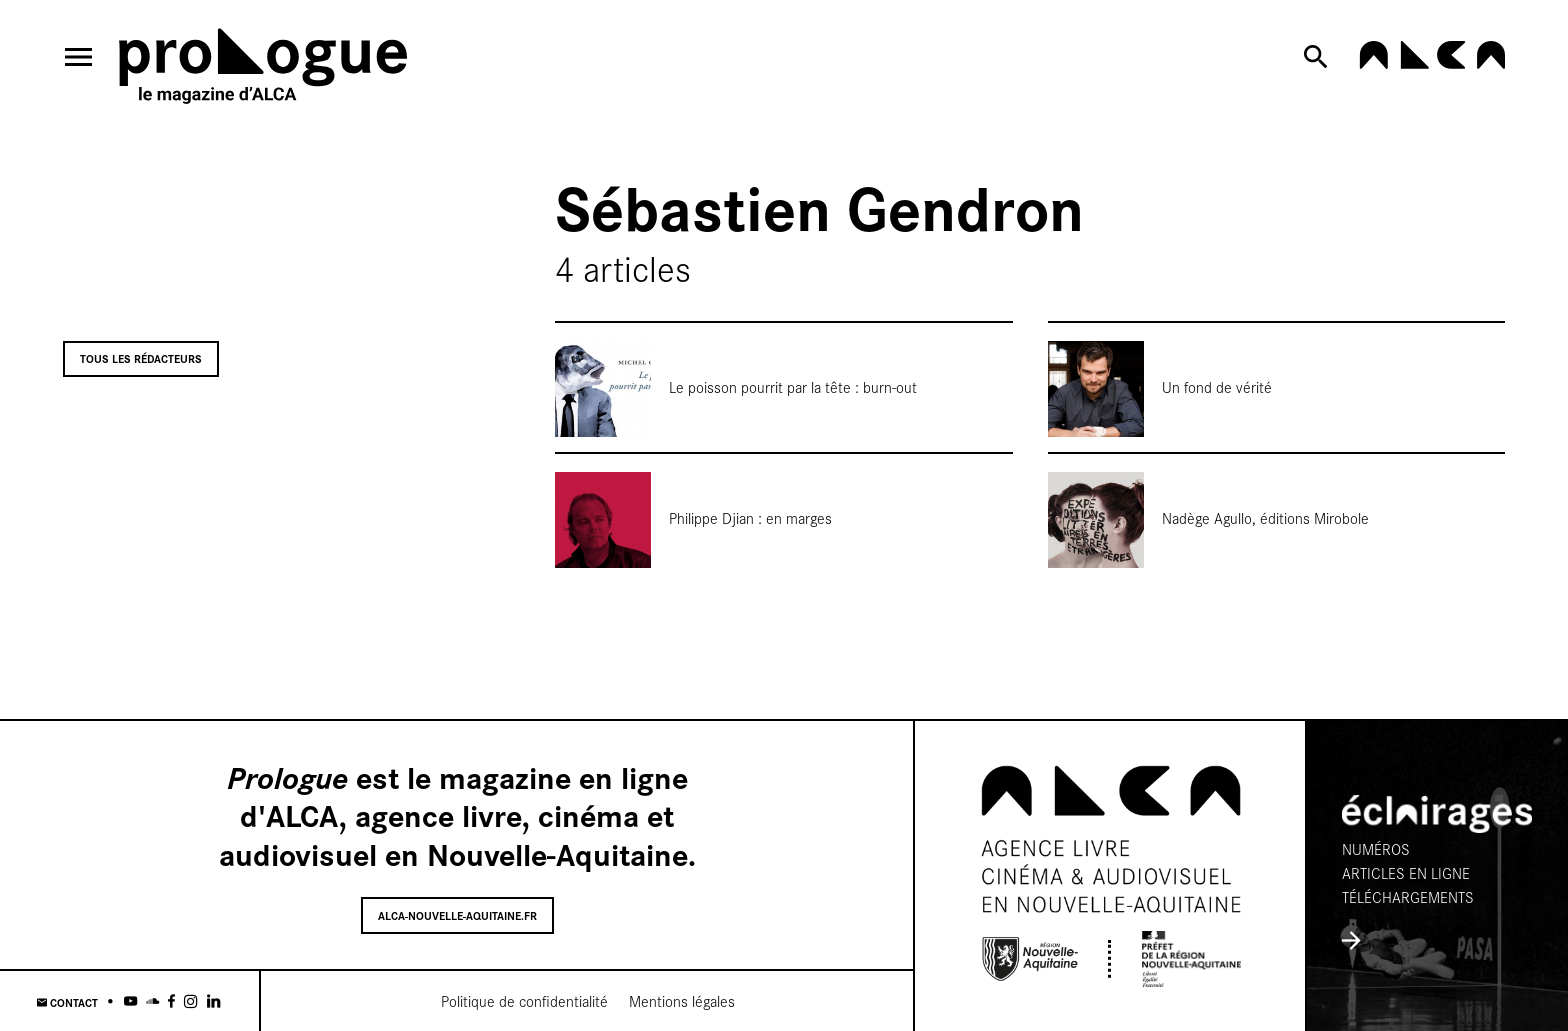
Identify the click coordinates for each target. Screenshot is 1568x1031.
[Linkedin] (213, 1001)
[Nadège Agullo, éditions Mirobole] (1276, 510)
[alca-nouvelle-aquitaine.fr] (1432, 62)
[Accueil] (263, 69)
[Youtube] (130, 1001)
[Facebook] (171, 1001)
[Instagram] (191, 1001)
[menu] (79, 57)
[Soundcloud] (152, 1001)
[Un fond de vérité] (1276, 379)
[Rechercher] (1319, 56)
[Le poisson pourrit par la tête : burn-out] (783, 379)
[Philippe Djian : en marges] (783, 510)
